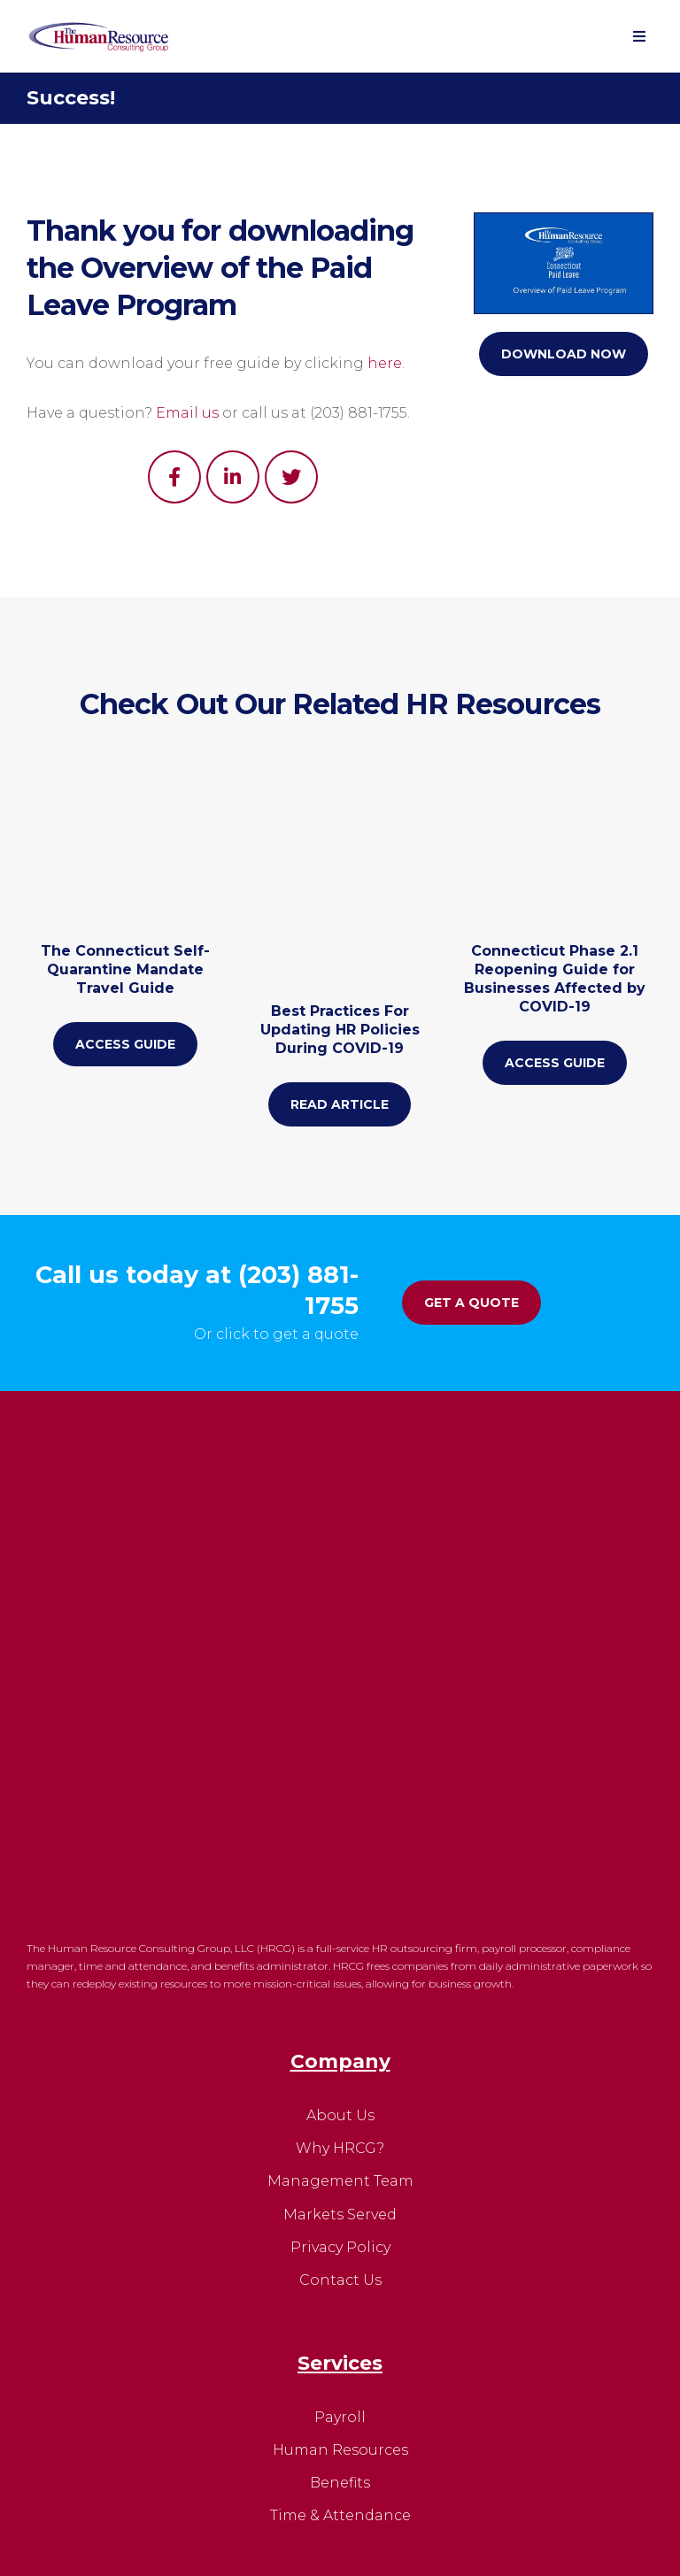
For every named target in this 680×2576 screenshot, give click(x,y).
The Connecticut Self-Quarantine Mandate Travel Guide (125, 1009)
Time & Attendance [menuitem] (340, 2163)
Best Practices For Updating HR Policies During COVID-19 (340, 963)
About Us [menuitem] (340, 1763)
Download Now (563, 354)
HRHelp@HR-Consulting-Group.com (358, 2311)
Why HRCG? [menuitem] (340, 1796)
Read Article (339, 1038)
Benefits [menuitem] (340, 2130)
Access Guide (125, 1084)
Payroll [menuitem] (340, 2065)
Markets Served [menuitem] (340, 1862)
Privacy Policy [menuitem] (340, 1895)
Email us (187, 412)
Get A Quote (471, 1301)
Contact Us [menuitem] (340, 1927)
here (384, 363)
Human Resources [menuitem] (340, 2097)
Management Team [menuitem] (340, 1829)
